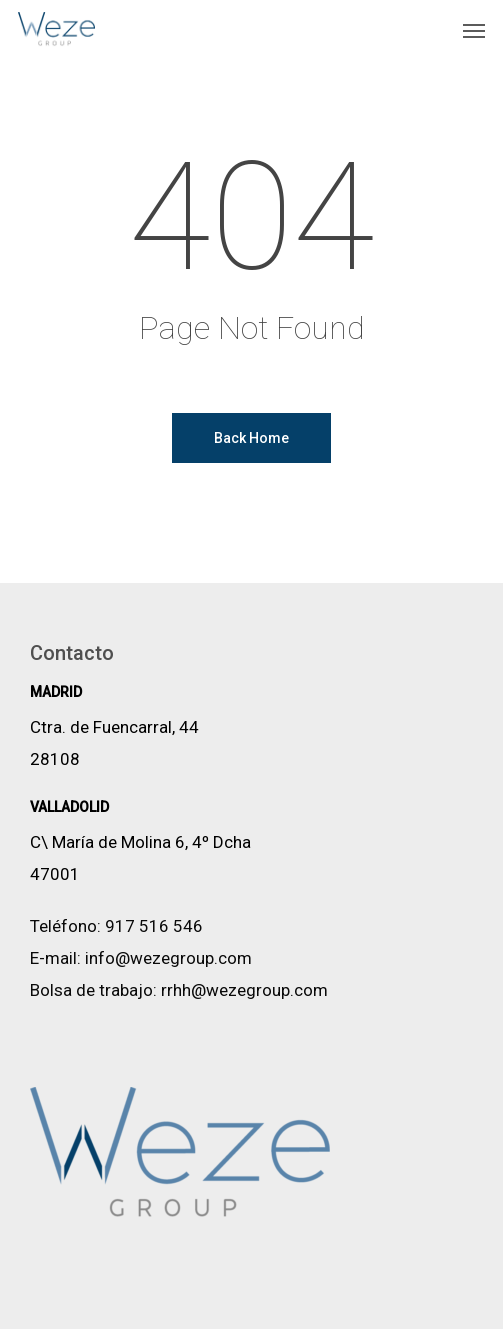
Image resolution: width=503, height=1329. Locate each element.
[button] (474, 30)
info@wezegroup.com (168, 958)
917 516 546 (154, 926)
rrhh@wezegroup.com (244, 990)
